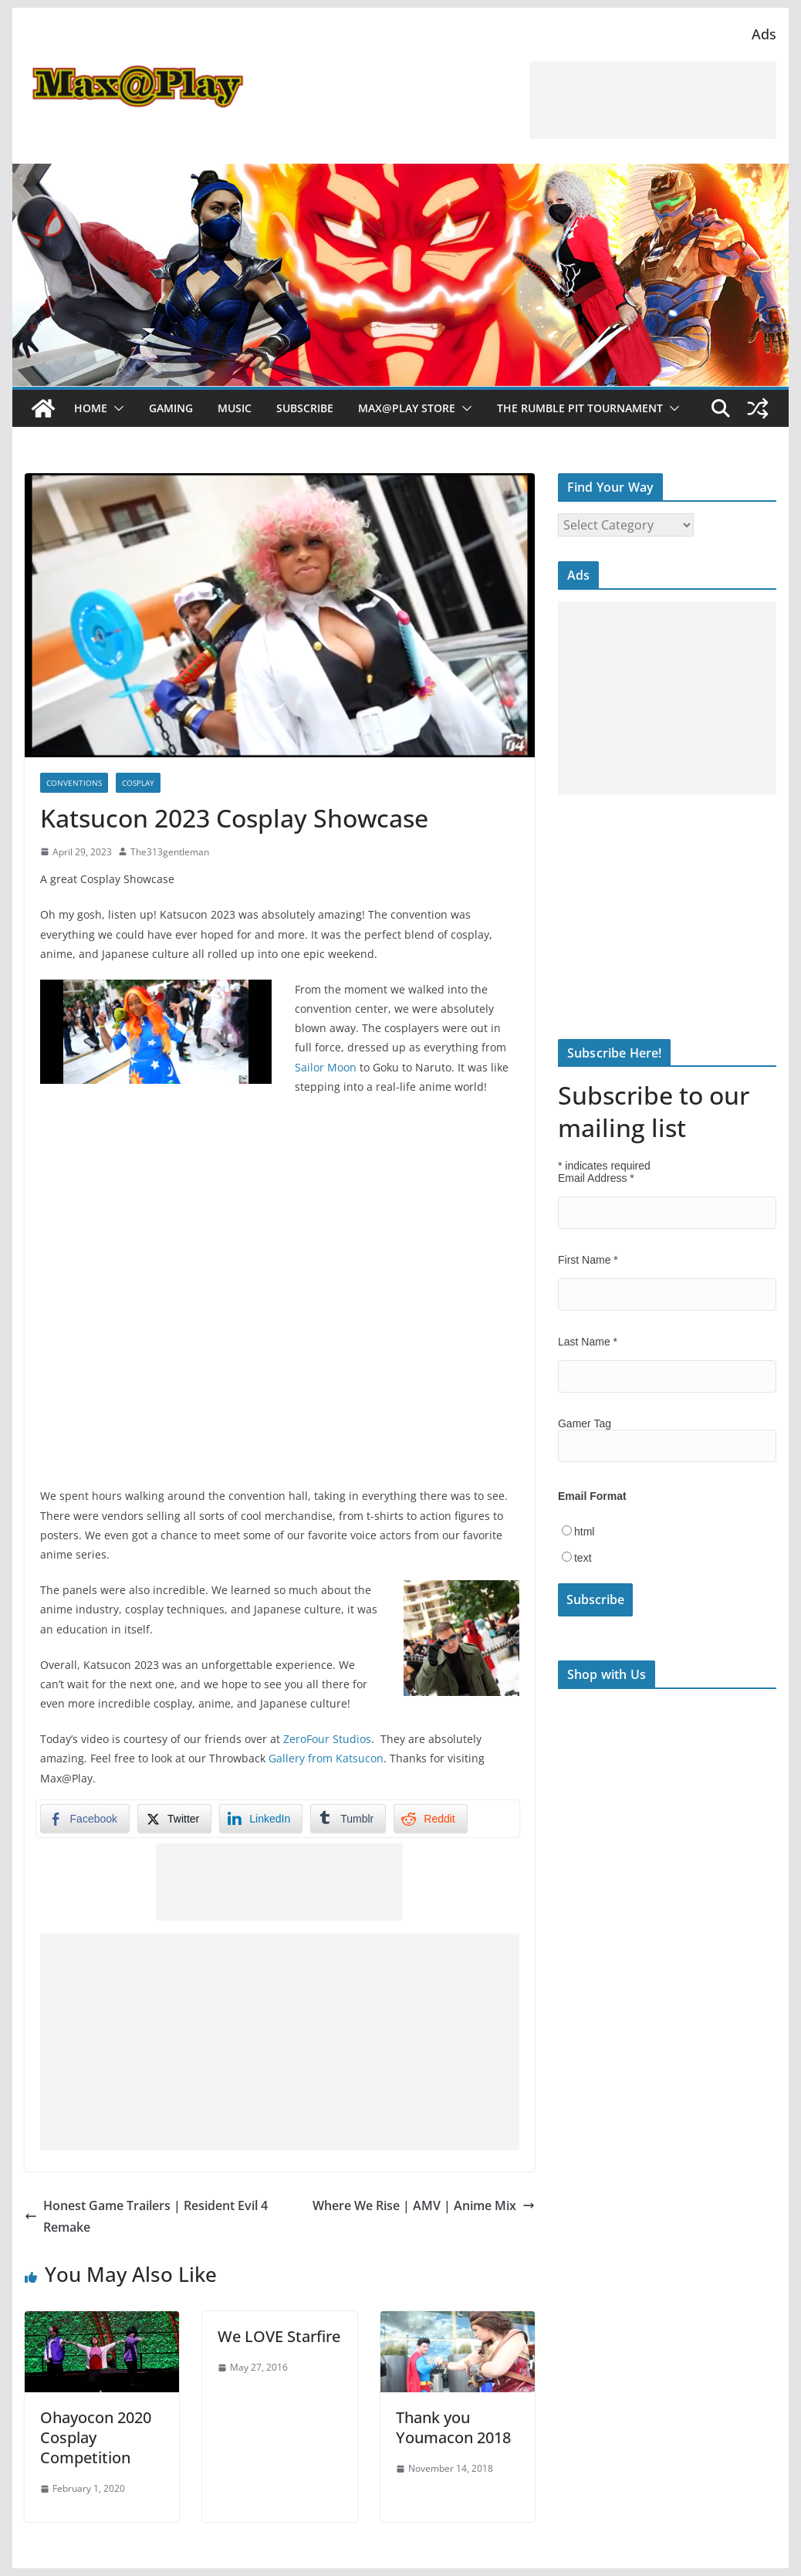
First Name (588, 1260)
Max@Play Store (406, 408)
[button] (115, 408)
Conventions (74, 782)
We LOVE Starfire (279, 2336)
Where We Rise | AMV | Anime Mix (424, 2205)
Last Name (587, 1341)
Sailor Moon (326, 1067)
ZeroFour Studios (327, 1738)
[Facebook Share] (85, 1818)
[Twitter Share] (174, 1818)
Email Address (596, 1178)
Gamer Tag (584, 1423)
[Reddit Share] (430, 1818)
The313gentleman (169, 851)
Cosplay (138, 782)
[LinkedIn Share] (260, 1818)
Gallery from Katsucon (326, 1758)
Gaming (171, 408)
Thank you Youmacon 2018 (453, 2427)
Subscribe (304, 408)
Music (235, 408)
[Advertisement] (652, 100)
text (583, 1558)
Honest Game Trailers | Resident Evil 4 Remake (146, 2216)
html (584, 1531)
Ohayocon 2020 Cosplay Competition (95, 2437)
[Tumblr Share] (348, 1818)
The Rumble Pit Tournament (580, 408)
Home (90, 408)
